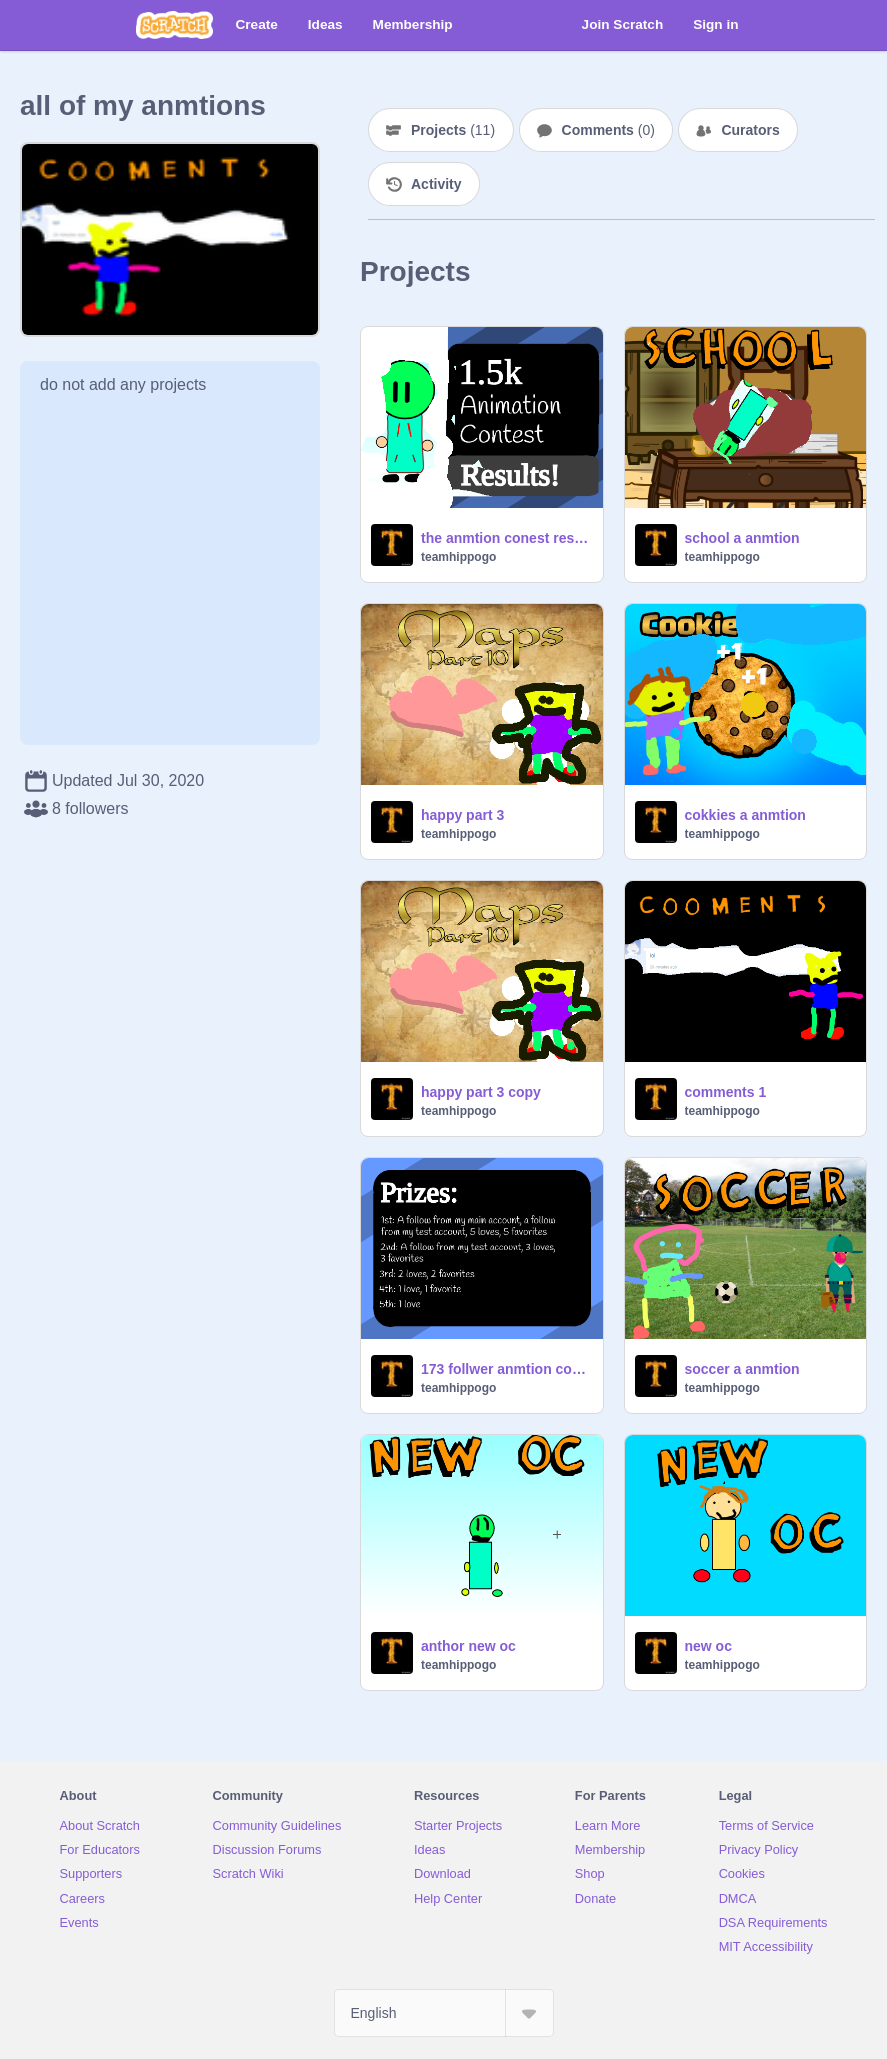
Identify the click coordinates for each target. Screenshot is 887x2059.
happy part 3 (462, 815)
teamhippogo (458, 557)
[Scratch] (174, 25)
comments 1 (726, 1092)
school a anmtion (742, 538)
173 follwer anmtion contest (506, 1369)
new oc (708, 1646)
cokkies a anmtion (745, 815)
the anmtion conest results (506, 538)
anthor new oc (468, 1646)
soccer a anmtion (742, 1369)
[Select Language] (444, 2013)
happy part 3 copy (481, 1092)
